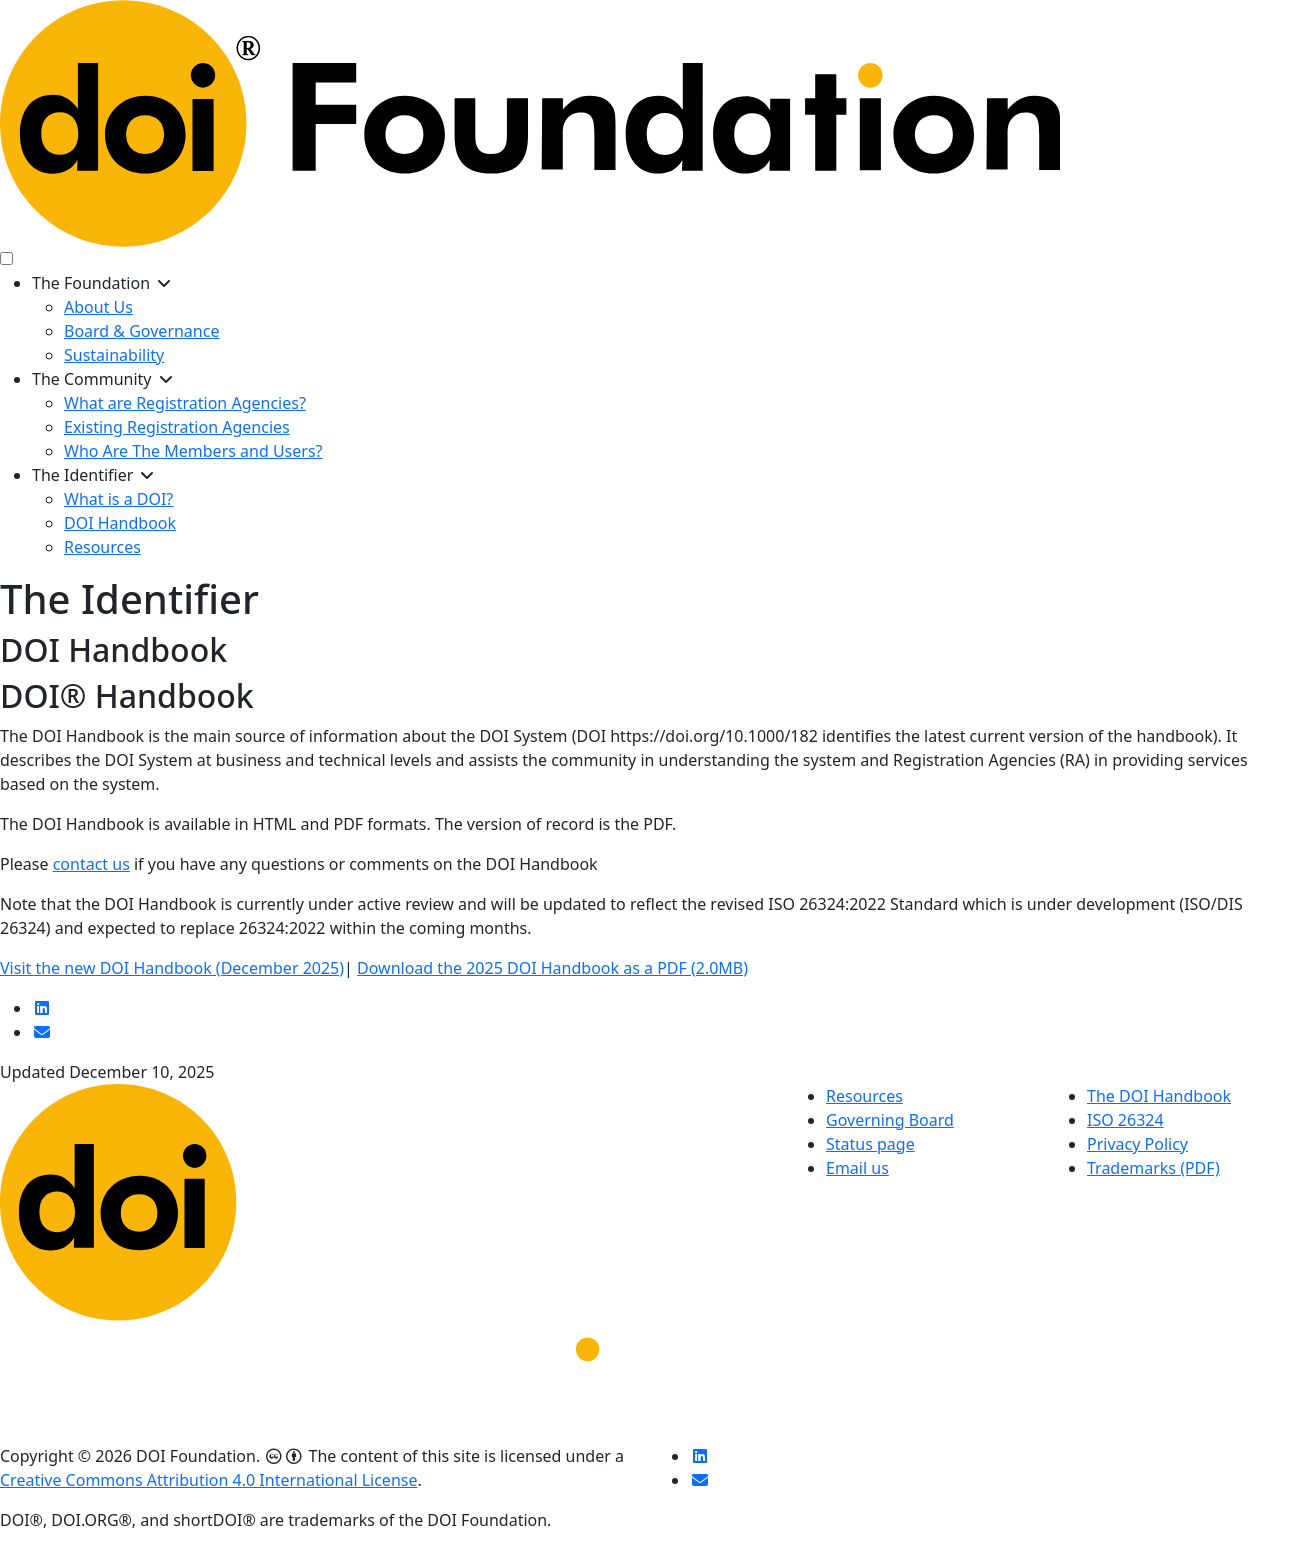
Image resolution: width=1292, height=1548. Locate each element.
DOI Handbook (120, 523)
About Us (98, 307)
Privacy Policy (1137, 1144)
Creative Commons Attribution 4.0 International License (208, 1480)
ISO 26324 (1125, 1120)
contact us (91, 864)
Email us (857, 1168)
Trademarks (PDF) (1153, 1168)
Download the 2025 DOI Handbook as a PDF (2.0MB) (552, 968)
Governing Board (890, 1120)
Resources (102, 547)
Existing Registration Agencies (177, 427)
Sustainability (114, 355)
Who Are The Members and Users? (193, 451)
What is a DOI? (118, 499)
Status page (870, 1144)
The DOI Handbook (1159, 1096)
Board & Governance (141, 331)
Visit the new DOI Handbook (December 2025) (172, 968)
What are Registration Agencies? (185, 403)
